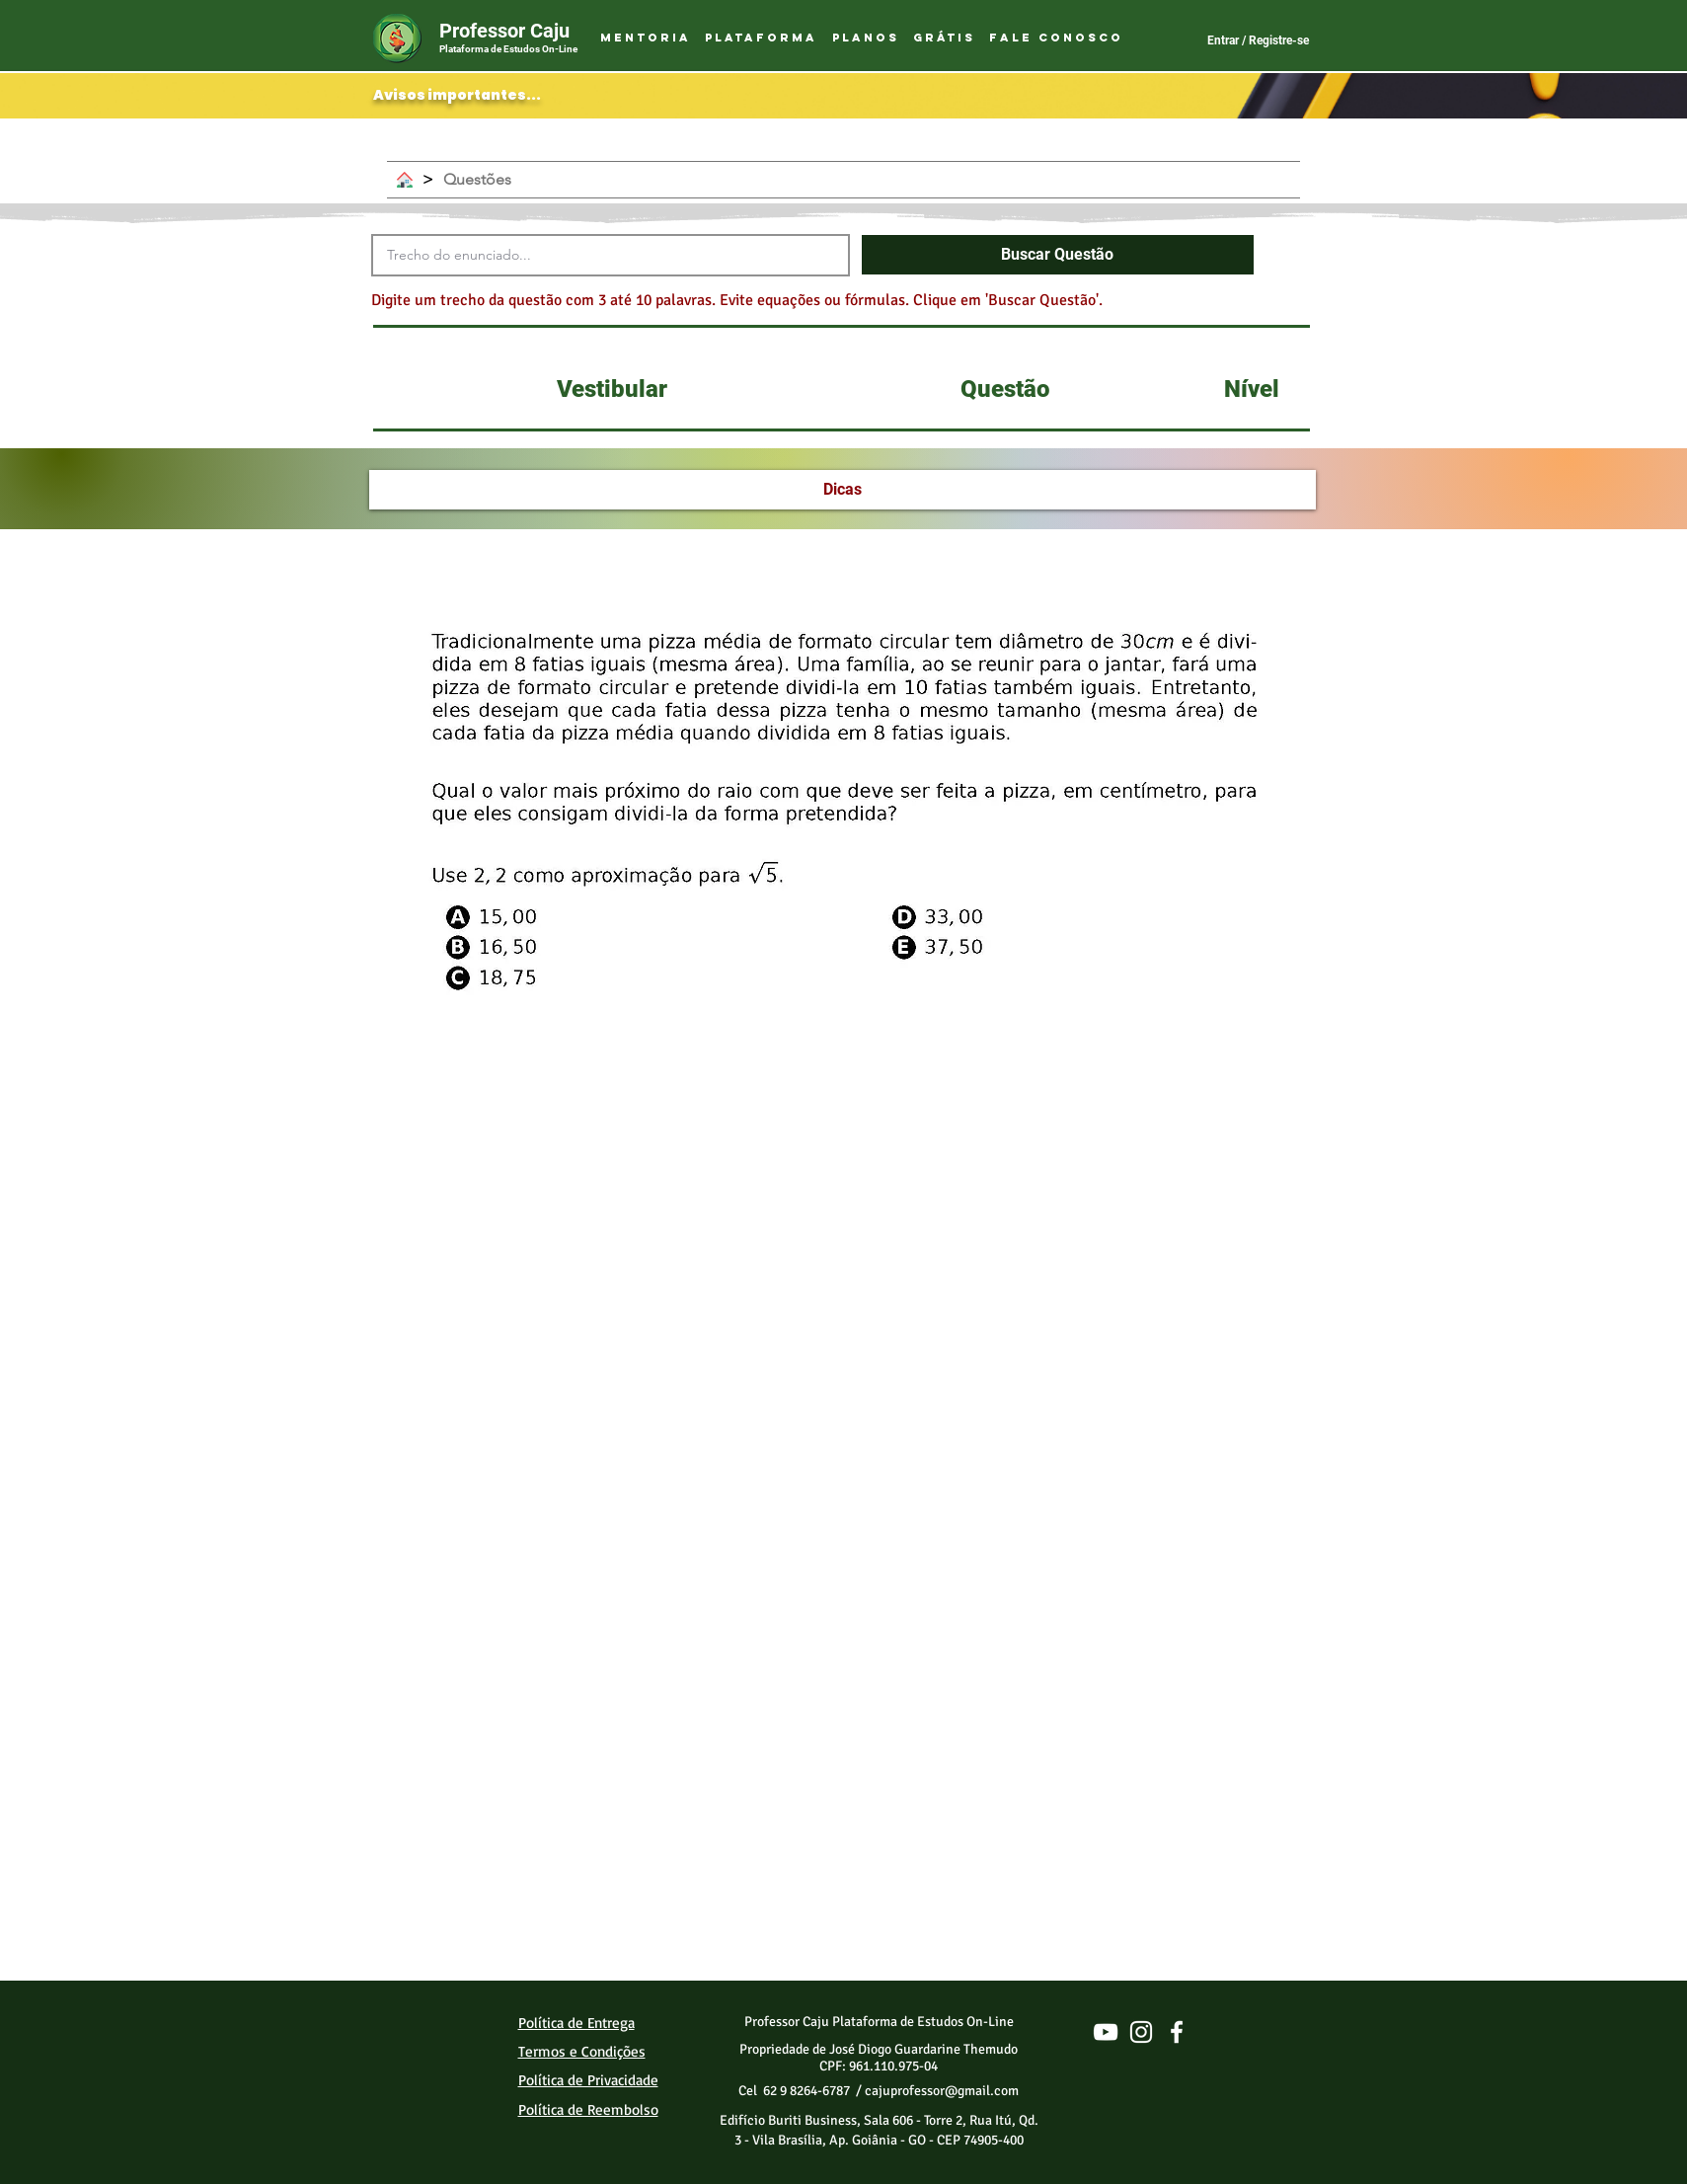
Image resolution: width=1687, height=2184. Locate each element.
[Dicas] (842, 489)
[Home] (404, 179)
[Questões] (477, 179)
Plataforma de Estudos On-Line (508, 48)
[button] (761, 38)
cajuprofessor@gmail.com (942, 2090)
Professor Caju (504, 30)
